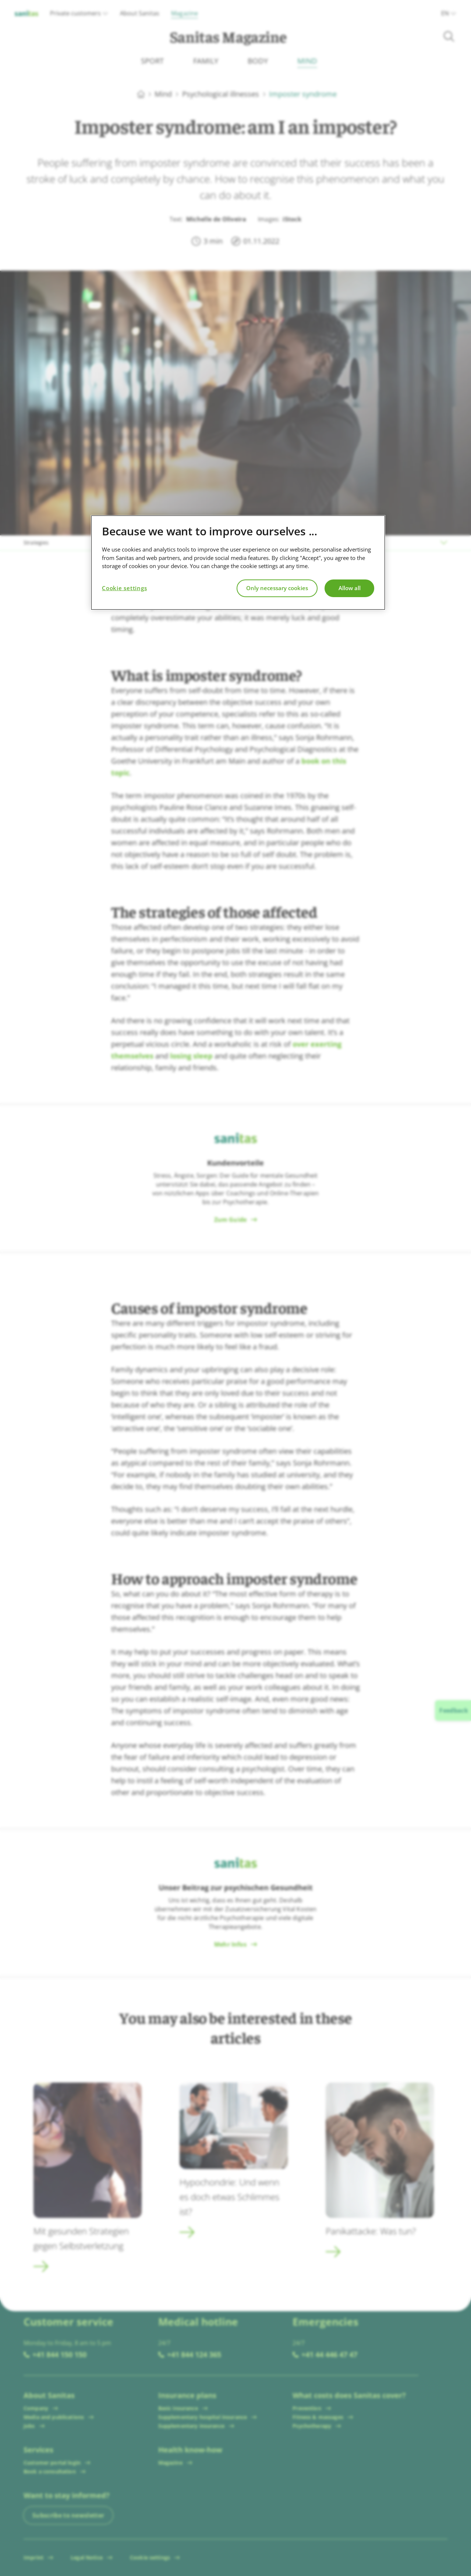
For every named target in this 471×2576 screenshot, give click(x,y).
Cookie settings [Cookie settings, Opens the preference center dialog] (124, 588)
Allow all (350, 588)
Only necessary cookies (277, 588)
